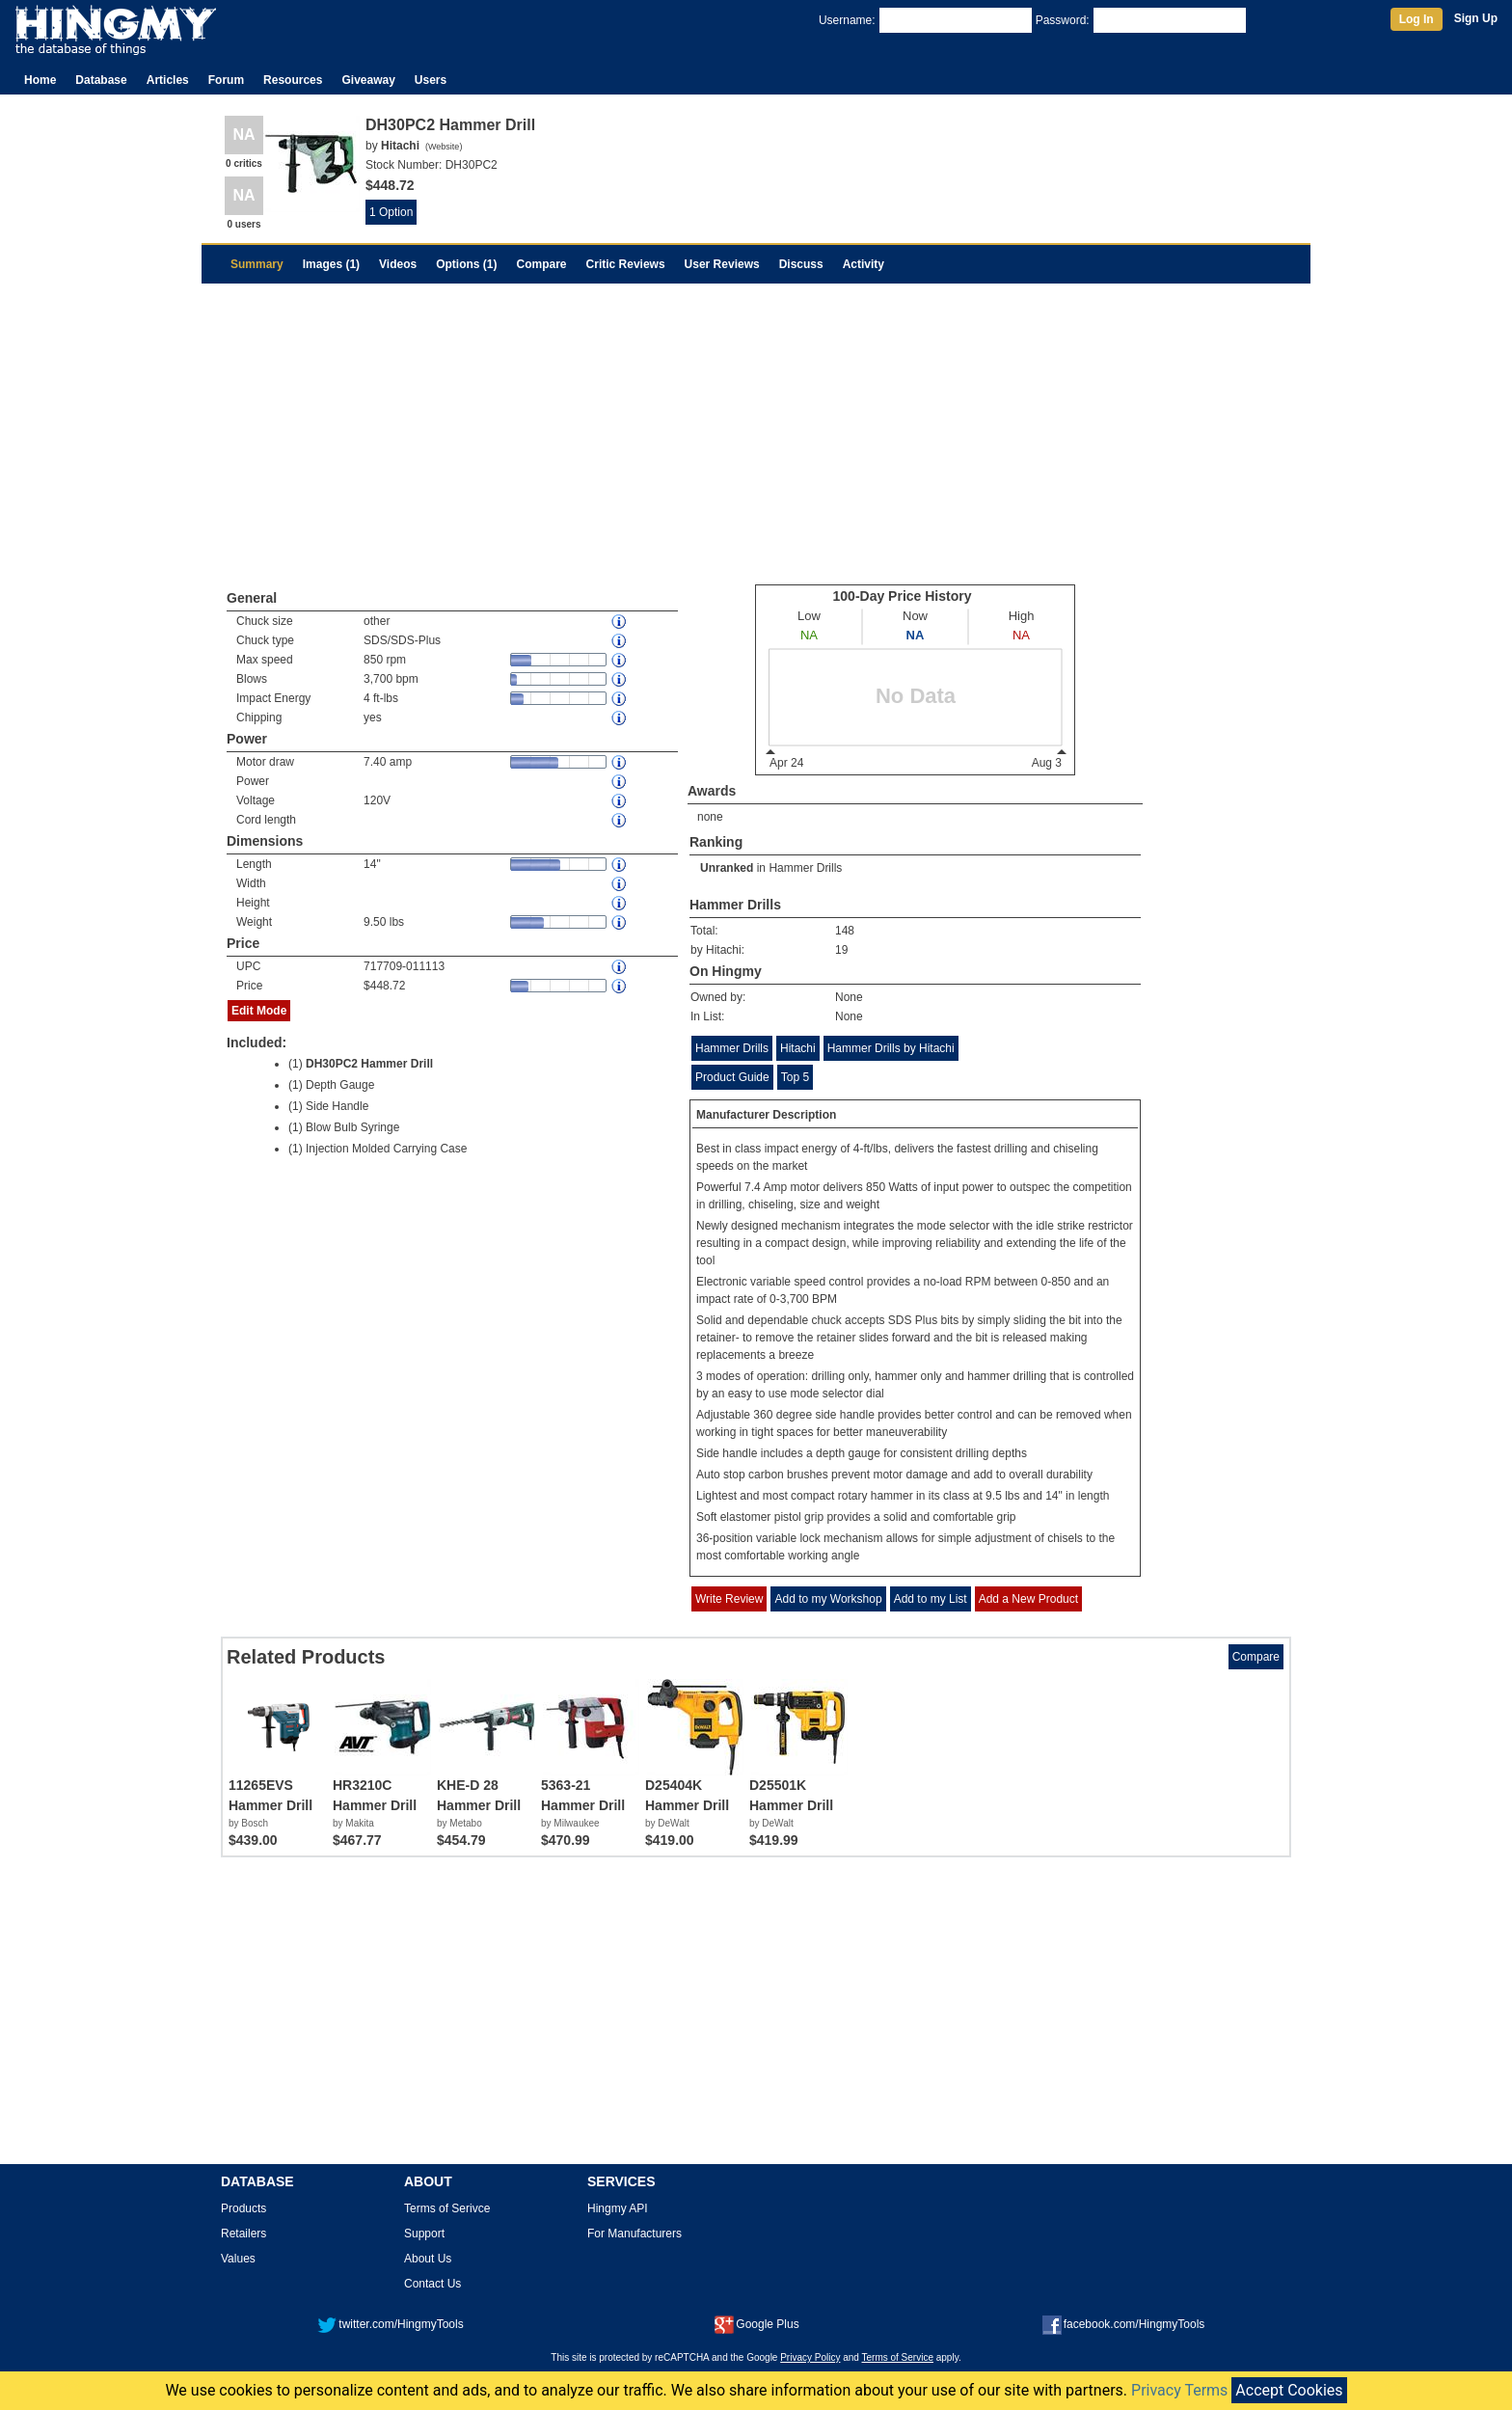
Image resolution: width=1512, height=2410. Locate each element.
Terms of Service (897, 2357)
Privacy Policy (810, 2357)
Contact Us (432, 2283)
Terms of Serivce (447, 2208)
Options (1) (466, 264)
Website (443, 146)
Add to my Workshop (827, 1599)
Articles (168, 80)
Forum (226, 80)
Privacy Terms (1179, 2390)
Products (243, 2208)
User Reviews (722, 264)
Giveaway (367, 80)
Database (100, 80)
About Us (427, 2258)
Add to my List (930, 1599)
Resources (292, 80)
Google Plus (756, 2324)
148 (844, 930)
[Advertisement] (756, 428)
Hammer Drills (805, 868)
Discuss (801, 264)
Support (424, 2233)
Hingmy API (617, 2208)
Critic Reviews (625, 264)
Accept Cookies (1288, 2390)
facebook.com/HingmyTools (1123, 2324)
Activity (863, 264)
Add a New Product (1028, 1599)
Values (238, 2258)
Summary (257, 264)
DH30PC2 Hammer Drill (369, 1063)
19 (841, 950)
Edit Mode (258, 1010)
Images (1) (331, 264)
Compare (542, 264)
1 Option (391, 212)
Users (430, 80)
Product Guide (732, 1077)
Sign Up (1476, 18)
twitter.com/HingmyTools (390, 2324)
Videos (398, 264)
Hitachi (798, 1048)
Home (40, 80)
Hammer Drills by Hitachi (891, 1048)
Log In (1416, 19)
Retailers (243, 2233)
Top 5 (795, 1077)
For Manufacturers (634, 2233)
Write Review (729, 1599)
